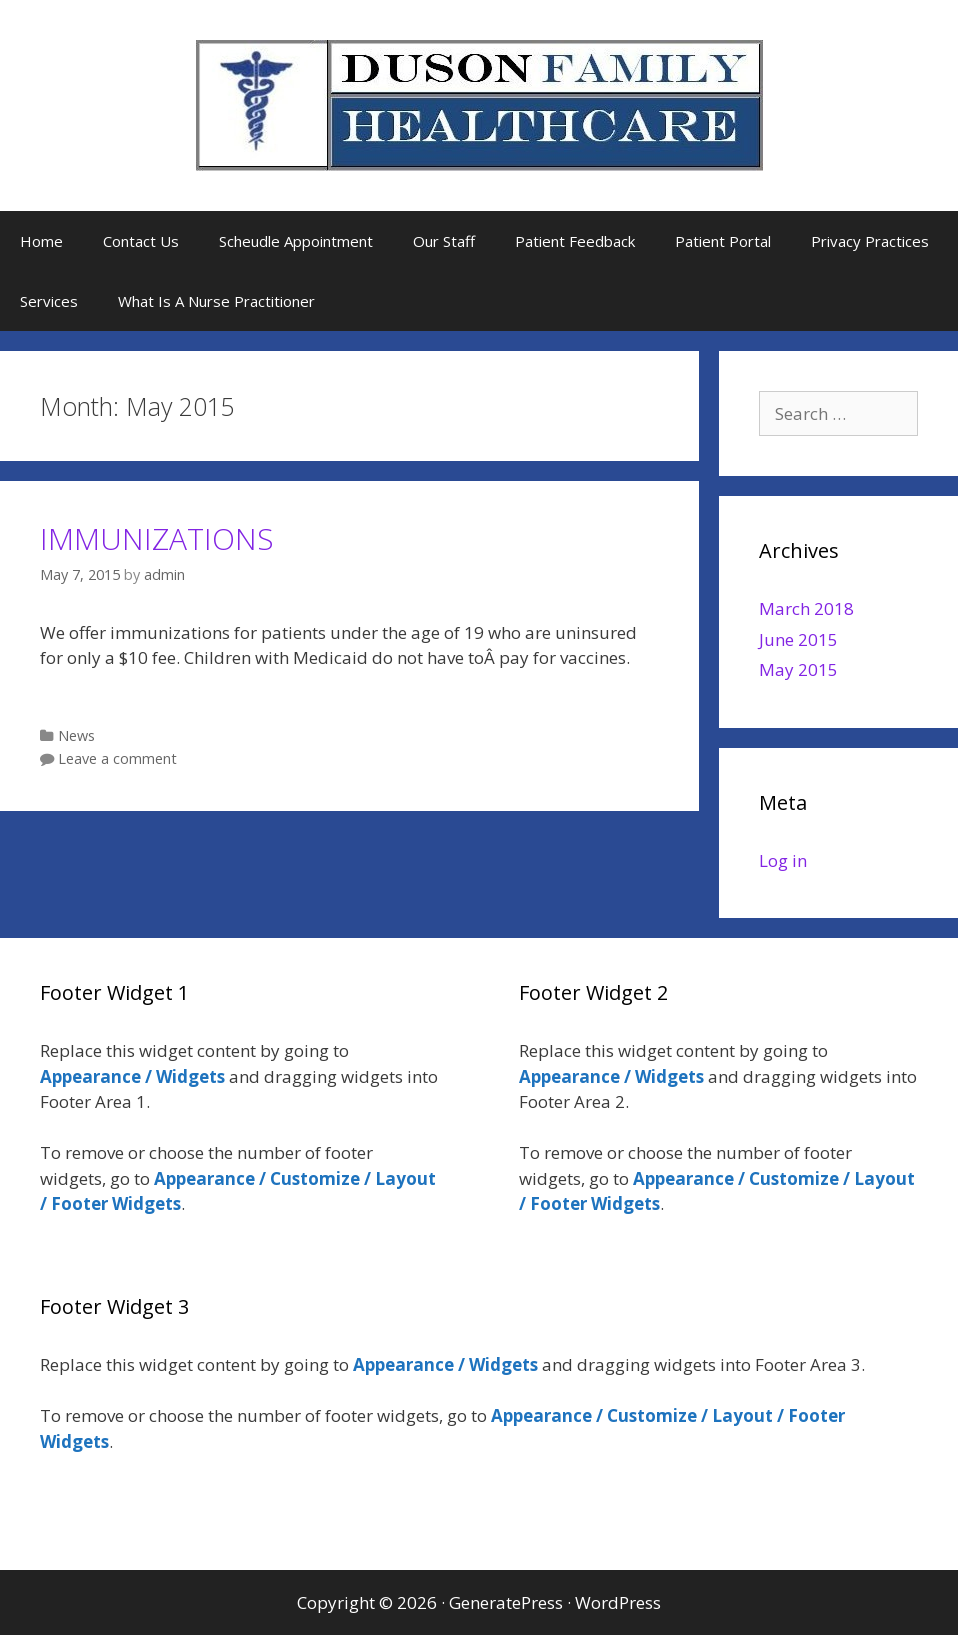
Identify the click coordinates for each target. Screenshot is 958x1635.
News (76, 735)
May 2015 (798, 669)
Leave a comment (117, 758)
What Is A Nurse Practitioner (216, 301)
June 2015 (798, 639)
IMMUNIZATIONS (157, 538)
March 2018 (806, 608)
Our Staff (444, 241)
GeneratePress (506, 1602)
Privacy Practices (870, 241)
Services (49, 301)
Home (41, 241)
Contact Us (141, 241)
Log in (783, 860)
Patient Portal (723, 241)
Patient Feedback (575, 241)
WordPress (618, 1602)
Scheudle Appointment (296, 241)
